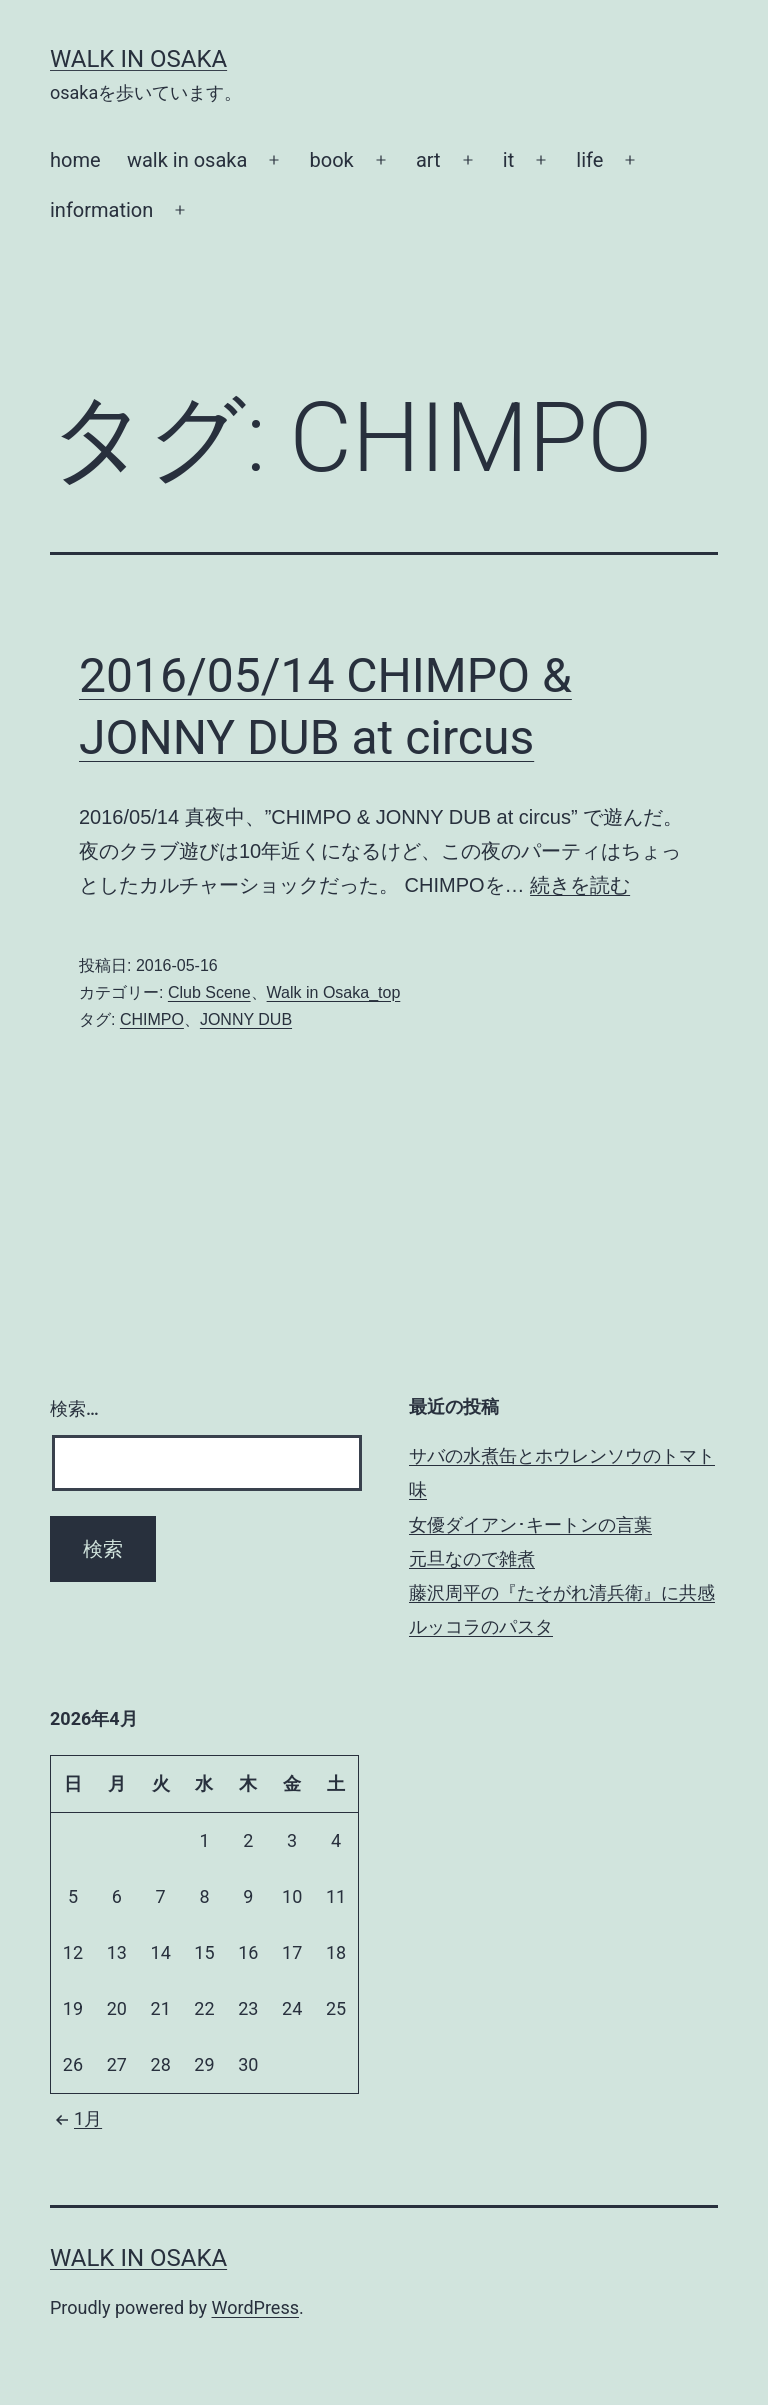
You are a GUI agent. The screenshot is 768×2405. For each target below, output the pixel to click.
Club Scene (209, 992)
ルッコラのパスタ (481, 1626)
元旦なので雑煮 (472, 1558)
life (589, 160)
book (332, 160)
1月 (76, 2118)
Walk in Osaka (138, 59)
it (508, 160)
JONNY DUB (246, 1019)
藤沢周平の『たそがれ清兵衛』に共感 (562, 1592)
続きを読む (580, 885)
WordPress (255, 2307)
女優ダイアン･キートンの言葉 (530, 1524)
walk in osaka (187, 160)
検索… (74, 1408)
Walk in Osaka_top (334, 992)
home (75, 160)
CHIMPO (152, 1019)
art (428, 160)
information (101, 210)
